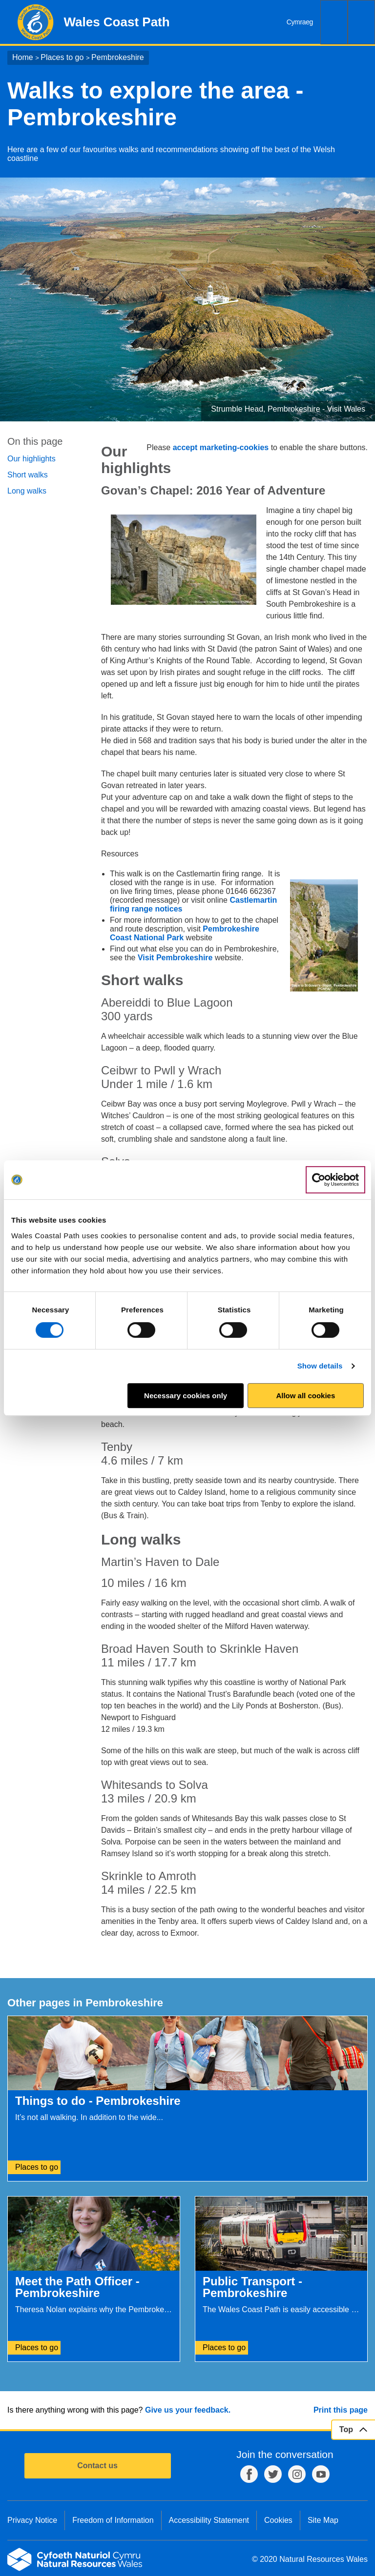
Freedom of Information (112, 2520)
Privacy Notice (32, 2520)
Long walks (26, 491)
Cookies (278, 2520)
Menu (361, 22)
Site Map (323, 2520)
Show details (320, 1366)
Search (334, 22)
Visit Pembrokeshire (176, 957)
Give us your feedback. (187, 2410)
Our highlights (31, 459)
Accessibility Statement (209, 2520)
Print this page (340, 2410)
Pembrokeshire (117, 57)
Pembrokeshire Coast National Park (184, 933)
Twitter (273, 2474)
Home (22, 57)
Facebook (249, 2474)
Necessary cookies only (185, 1395)
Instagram (297, 2474)
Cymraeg (300, 22)
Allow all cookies (305, 1395)
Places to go (62, 57)
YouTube (321, 2474)
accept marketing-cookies (221, 447)
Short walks (27, 475)
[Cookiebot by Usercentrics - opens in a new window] (335, 1180)
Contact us (97, 2465)
